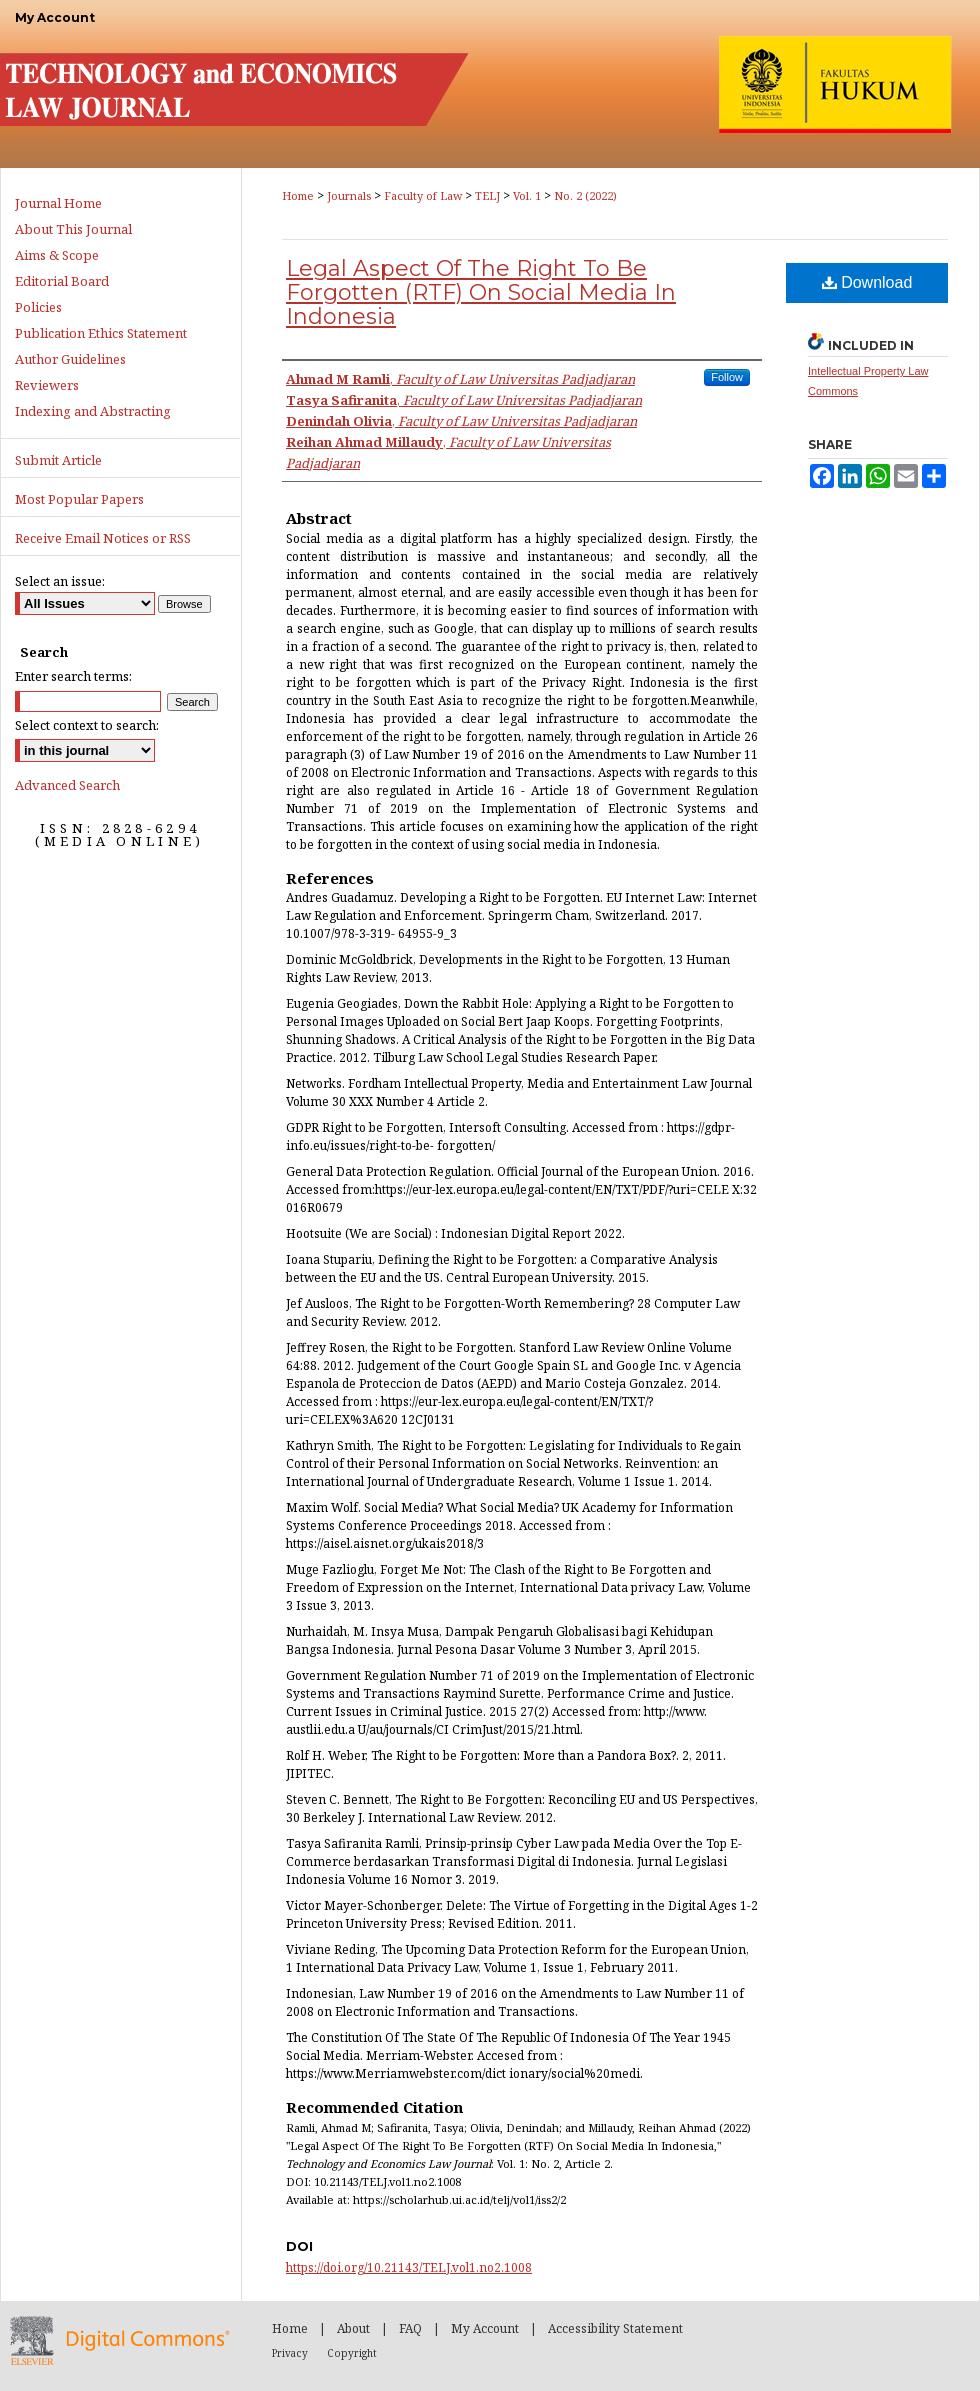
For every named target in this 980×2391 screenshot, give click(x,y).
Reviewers (47, 385)
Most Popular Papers (79, 499)
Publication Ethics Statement (101, 333)
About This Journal (73, 229)
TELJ (487, 195)
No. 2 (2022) (585, 195)
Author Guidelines (70, 359)
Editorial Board (62, 281)
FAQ (410, 2328)
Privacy (290, 2353)
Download (867, 282)
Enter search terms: (73, 676)
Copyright (352, 2353)
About (353, 2328)
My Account (485, 2328)
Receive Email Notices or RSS (103, 538)
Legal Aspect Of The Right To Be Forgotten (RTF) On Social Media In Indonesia (481, 292)
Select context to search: (87, 725)
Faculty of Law (423, 195)
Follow (727, 377)
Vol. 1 (527, 195)
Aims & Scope (57, 255)
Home (298, 195)
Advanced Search (67, 785)
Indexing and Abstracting (93, 411)
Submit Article (58, 460)
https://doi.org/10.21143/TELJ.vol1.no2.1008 (409, 2267)
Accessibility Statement (615, 2328)
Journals (349, 195)
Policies (38, 307)
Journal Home (58, 203)
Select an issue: (60, 581)
